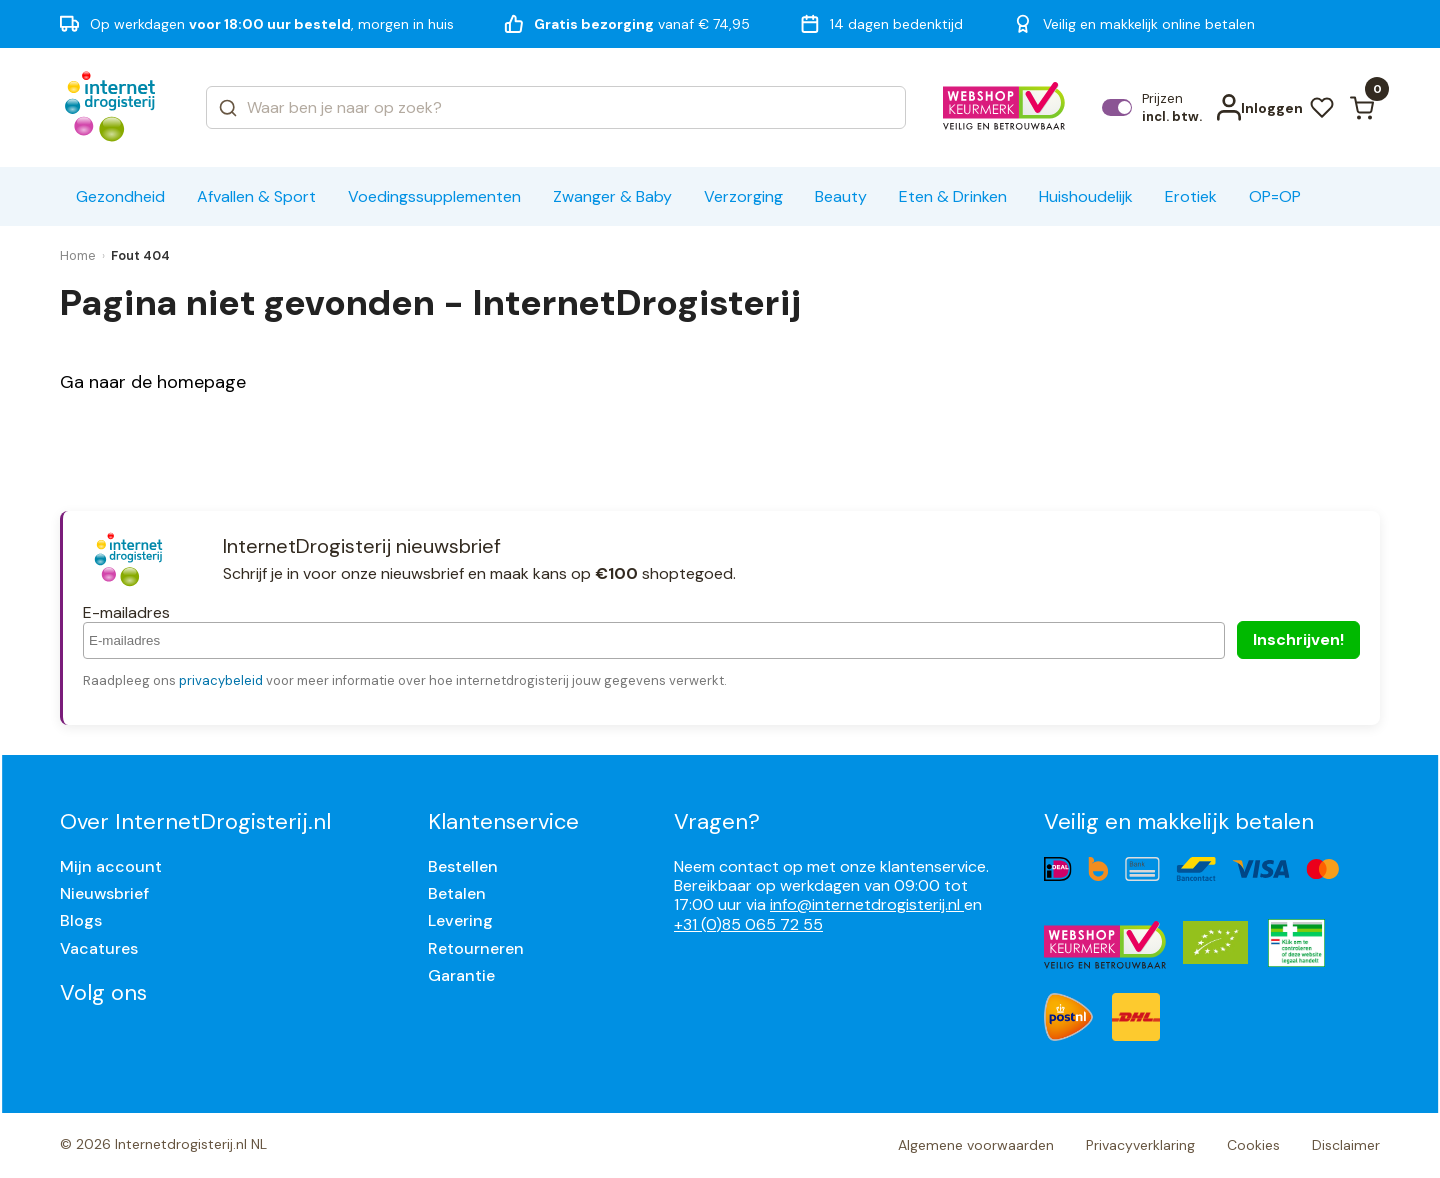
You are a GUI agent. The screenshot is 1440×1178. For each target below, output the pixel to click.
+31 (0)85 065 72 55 (748, 924)
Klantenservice (503, 821)
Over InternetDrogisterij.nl (195, 821)
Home (78, 255)
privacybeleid (221, 680)
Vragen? (717, 821)
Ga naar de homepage (153, 382)
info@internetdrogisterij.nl (867, 904)
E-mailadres (126, 612)
